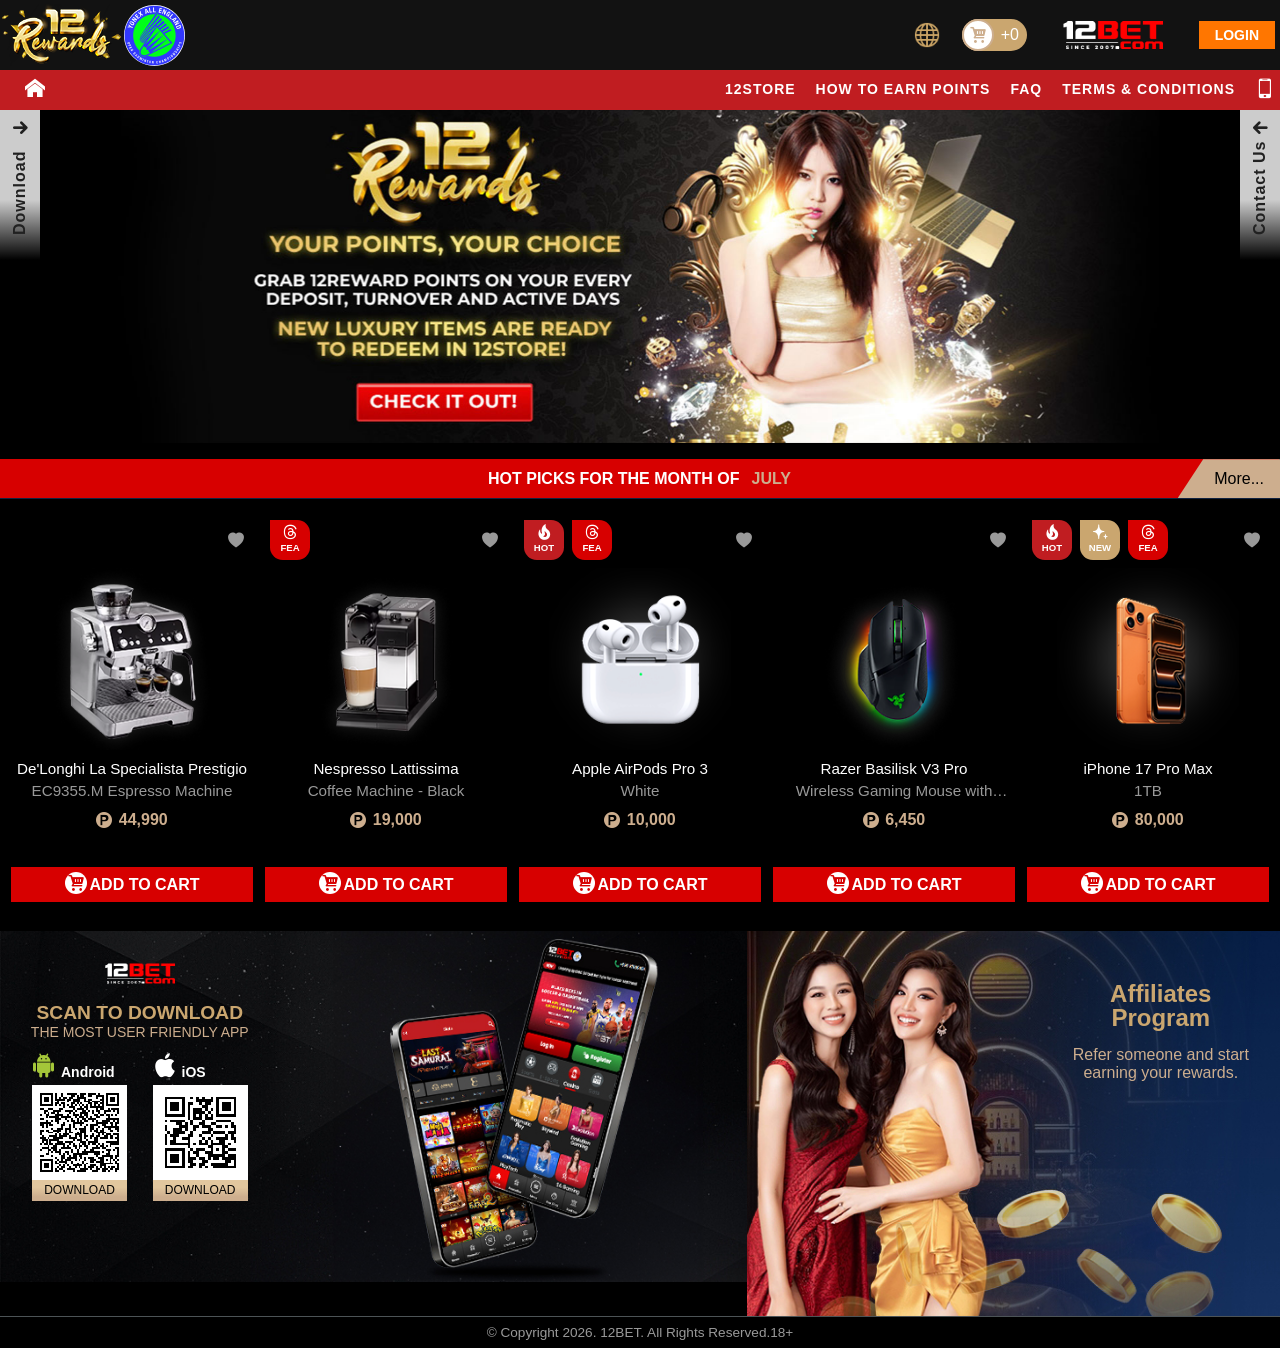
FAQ (1026, 89)
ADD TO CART (145, 884)
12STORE (760, 89)
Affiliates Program (1160, 1006)
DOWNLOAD (79, 1190)
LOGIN (1237, 35)
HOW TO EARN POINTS (903, 89)
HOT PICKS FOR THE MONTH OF (639, 479)
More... (1239, 478)
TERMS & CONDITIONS (1148, 89)
